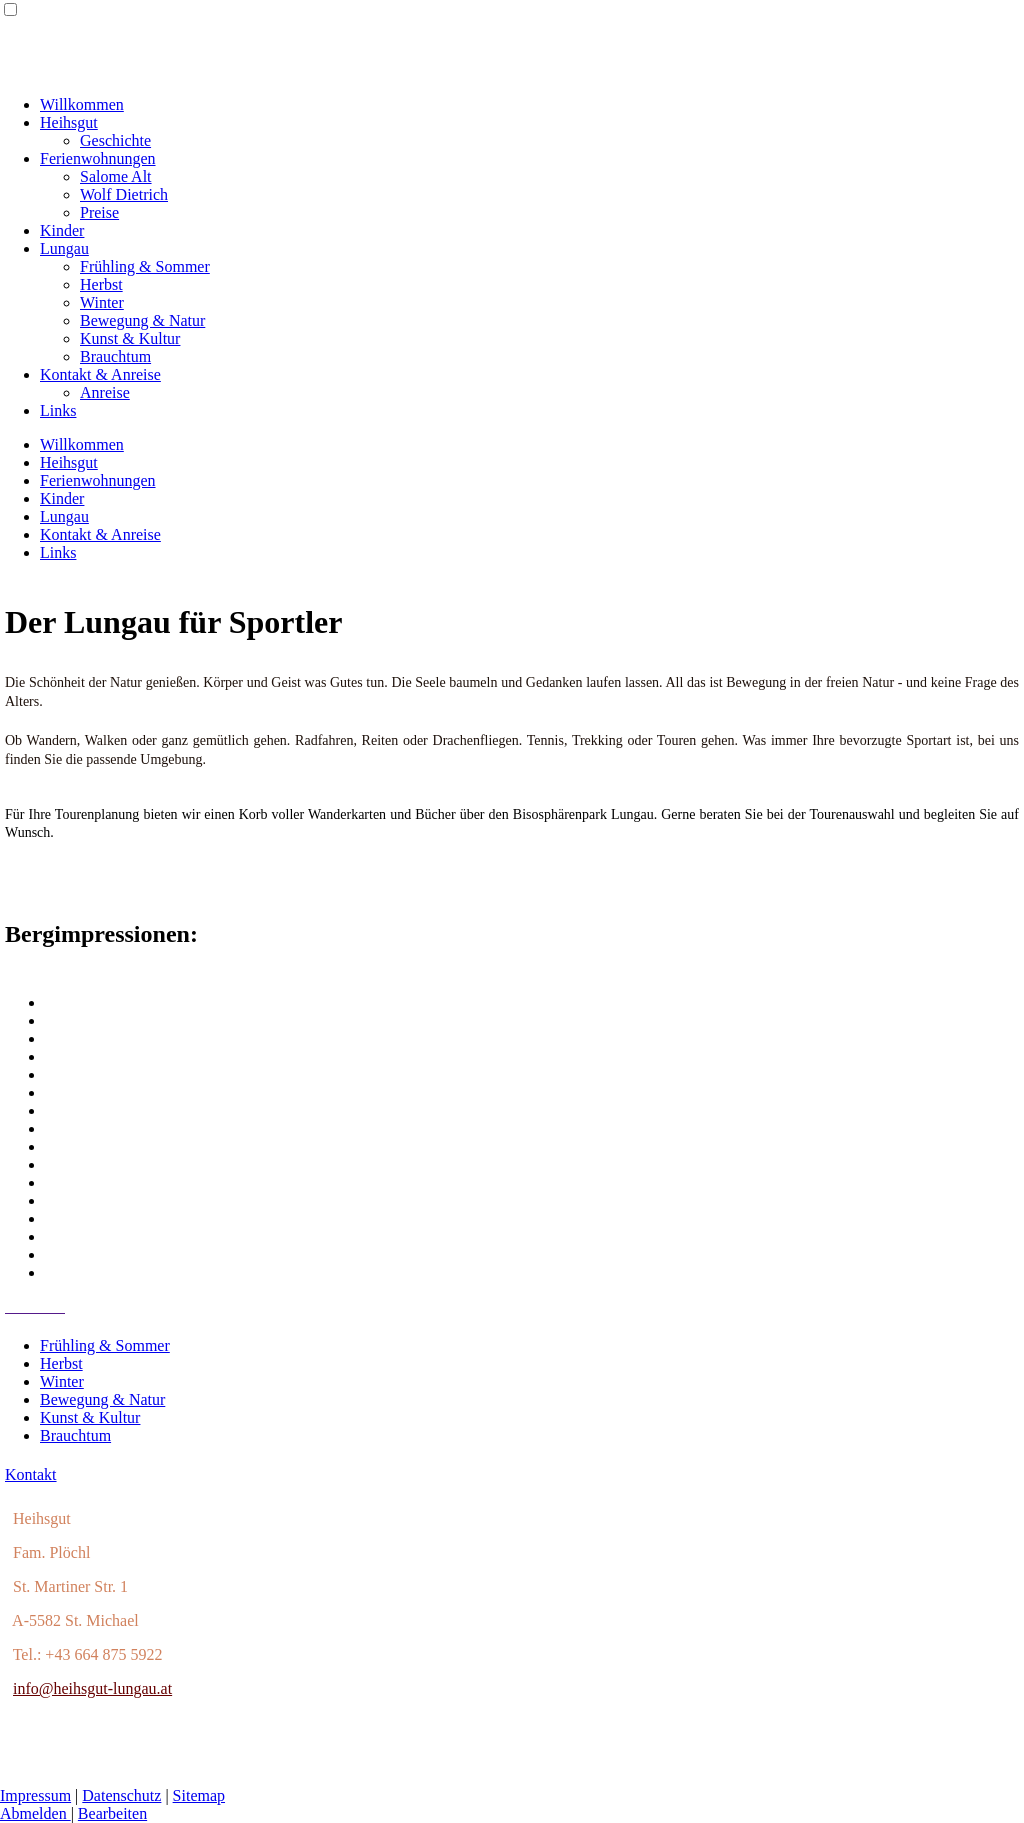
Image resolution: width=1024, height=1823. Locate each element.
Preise (99, 212)
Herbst (101, 284)
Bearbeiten (112, 1813)
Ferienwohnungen (98, 158)
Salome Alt (116, 176)
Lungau (64, 248)
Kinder (62, 230)
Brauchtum (115, 356)
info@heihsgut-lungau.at (92, 1688)
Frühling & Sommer (145, 266)
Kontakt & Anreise (100, 374)
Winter (102, 302)
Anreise (105, 392)
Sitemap (199, 1795)
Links (58, 410)
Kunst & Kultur (130, 338)
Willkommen (82, 104)
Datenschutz (121, 1795)
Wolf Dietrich (124, 194)
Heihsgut (69, 122)
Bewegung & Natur (142, 320)
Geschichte (115, 140)
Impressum (35, 1795)
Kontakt (31, 1474)
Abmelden (35, 1813)
